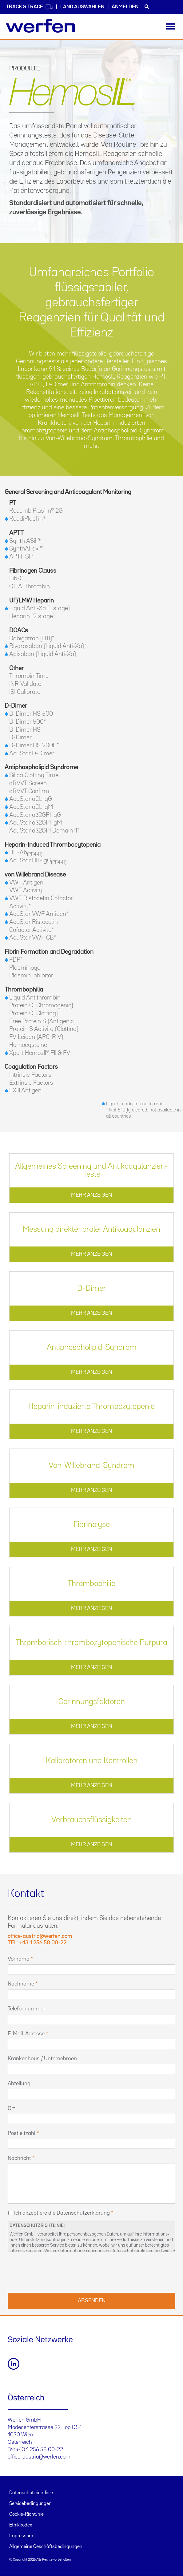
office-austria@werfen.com (39, 2457)
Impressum (21, 2536)
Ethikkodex (20, 2525)
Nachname (21, 1984)
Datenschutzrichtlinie (31, 2493)
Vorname (18, 1959)
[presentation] (54, 2272)
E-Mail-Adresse (26, 2033)
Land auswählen (82, 7)
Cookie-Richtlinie (26, 2514)
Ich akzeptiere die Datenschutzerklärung (62, 2213)
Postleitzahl (21, 2133)
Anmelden (125, 7)
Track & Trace (29, 7)
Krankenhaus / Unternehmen (42, 2058)
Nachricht (19, 2158)
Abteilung (19, 2083)
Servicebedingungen (30, 2504)
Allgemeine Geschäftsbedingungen (45, 2547)
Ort (11, 2108)
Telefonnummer (26, 2008)
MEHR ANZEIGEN (91, 1195)
